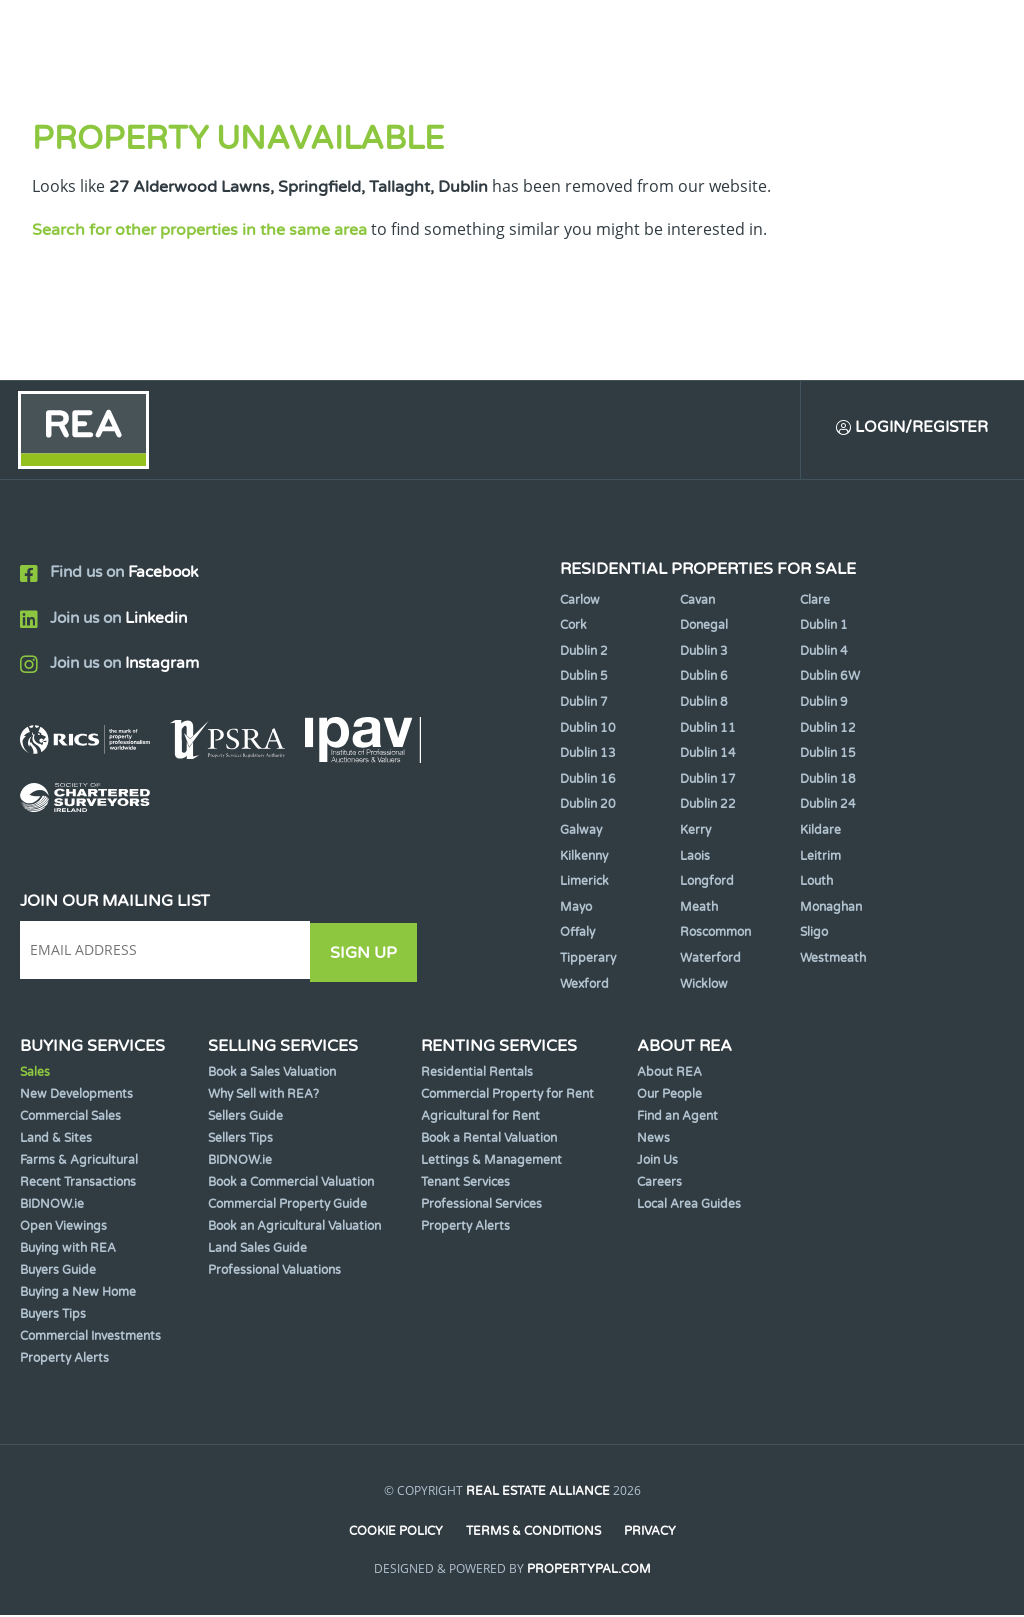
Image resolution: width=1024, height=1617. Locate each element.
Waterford (710, 961)
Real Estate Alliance (538, 1494)
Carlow (580, 602)
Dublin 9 (824, 705)
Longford (707, 884)
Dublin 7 (584, 705)
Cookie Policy (395, 1534)
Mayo (576, 909)
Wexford (584, 986)
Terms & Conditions (533, 1534)
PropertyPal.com (589, 1571)
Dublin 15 (828, 756)
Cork (573, 628)
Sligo (814, 935)
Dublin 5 (584, 679)
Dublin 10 (588, 730)
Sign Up (368, 953)
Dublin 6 (704, 679)
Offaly (577, 935)
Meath (699, 909)
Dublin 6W (830, 679)
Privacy (651, 1534)
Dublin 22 (708, 807)
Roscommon (715, 935)
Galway (581, 833)
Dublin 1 (824, 628)
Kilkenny (584, 858)
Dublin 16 (588, 781)
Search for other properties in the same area (199, 230)
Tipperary (588, 961)
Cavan (697, 602)
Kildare (820, 833)
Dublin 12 (828, 730)
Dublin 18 (828, 781)
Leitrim (820, 858)
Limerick (584, 884)
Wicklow (704, 986)
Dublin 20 (588, 807)
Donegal (704, 628)
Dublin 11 (708, 730)
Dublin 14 (708, 756)
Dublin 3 (704, 653)
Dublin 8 (704, 705)
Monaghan (831, 909)
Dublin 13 (588, 756)
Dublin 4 (824, 653)
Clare (815, 602)
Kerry (695, 833)
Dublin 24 (828, 807)
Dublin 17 (708, 781)
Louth (816, 884)
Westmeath (833, 961)
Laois (695, 858)
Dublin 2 (584, 653)
